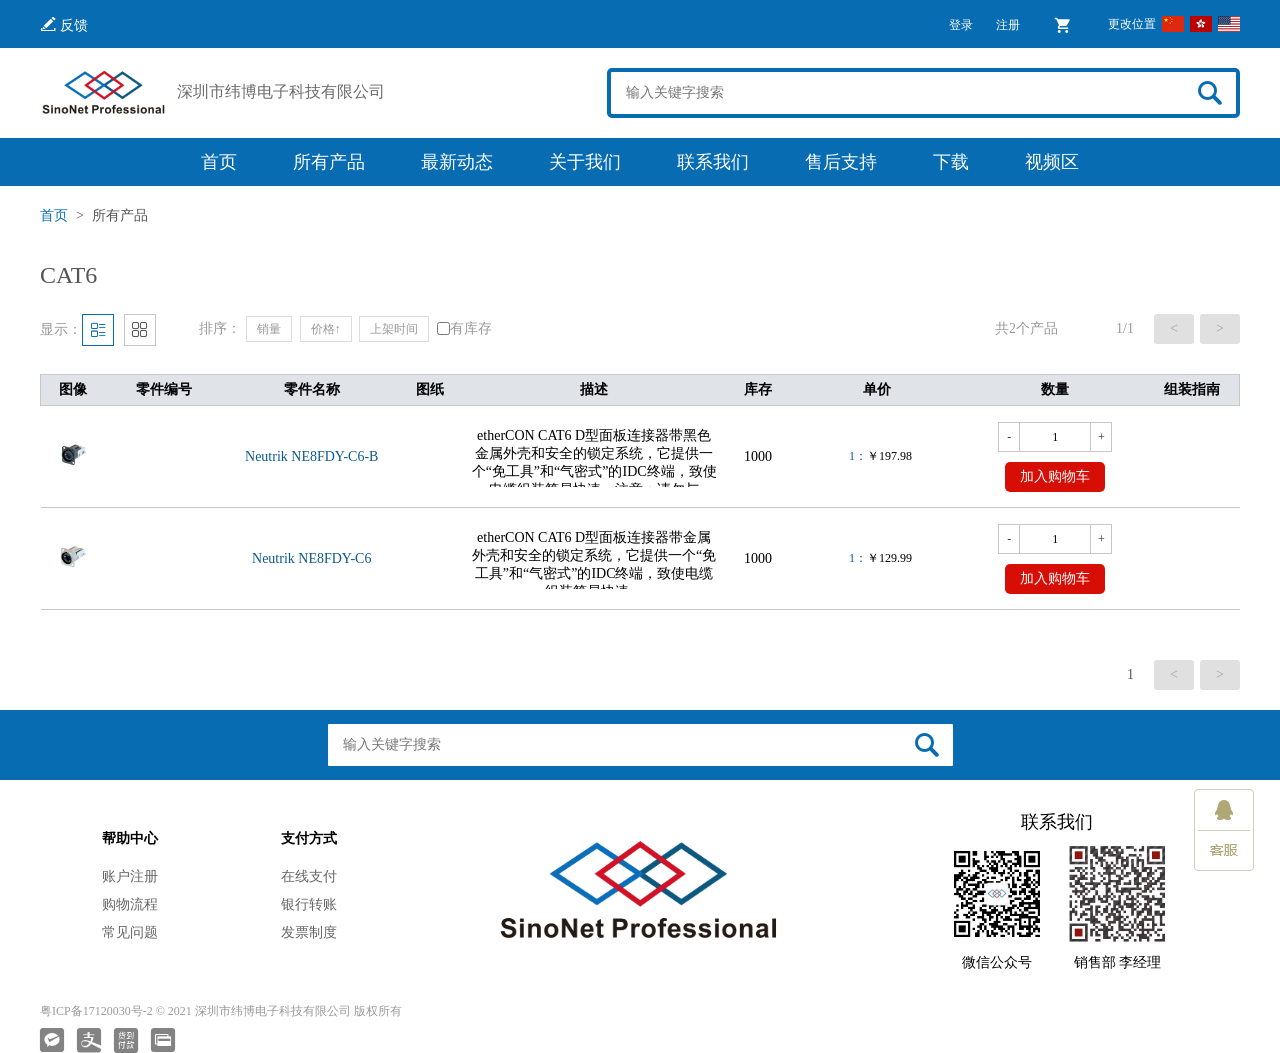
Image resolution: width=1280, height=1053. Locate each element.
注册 (1008, 25)
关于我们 (585, 162)
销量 (269, 329)
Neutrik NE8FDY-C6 (311, 558)
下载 (951, 162)
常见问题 (130, 932)
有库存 (464, 328)
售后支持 (841, 162)
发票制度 (309, 932)
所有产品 (329, 162)
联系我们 (713, 162)
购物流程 (130, 904)
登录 (961, 25)
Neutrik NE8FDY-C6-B (311, 456)
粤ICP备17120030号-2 (96, 1011)
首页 (219, 162)
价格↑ (326, 329)
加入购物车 (1055, 476)
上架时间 (394, 329)
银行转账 (309, 904)
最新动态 (457, 162)
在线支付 (309, 876)
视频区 (1052, 162)
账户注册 (130, 876)
